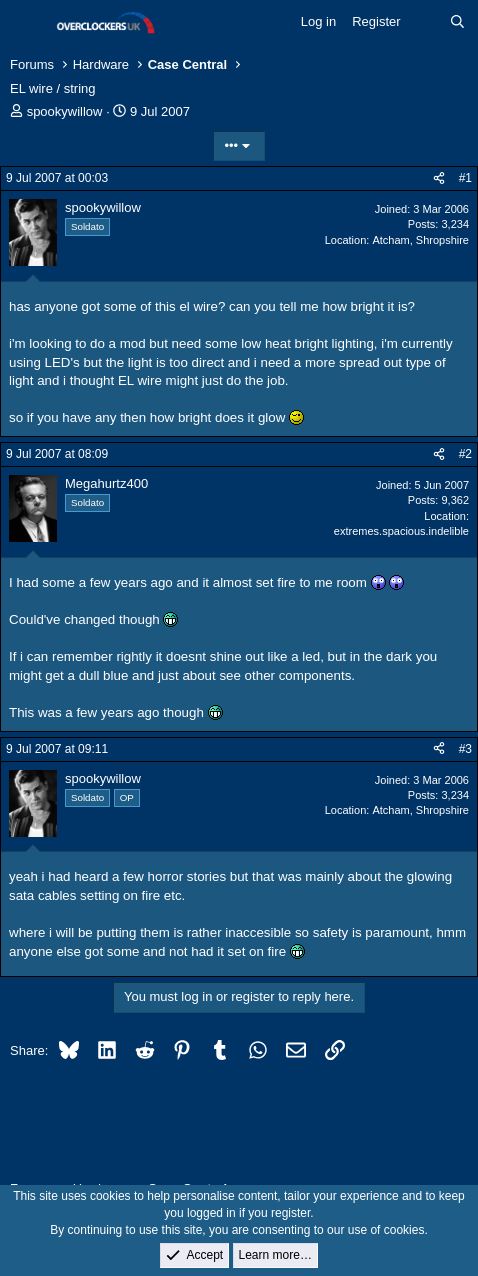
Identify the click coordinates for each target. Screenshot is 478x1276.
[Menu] (27, 23)
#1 (465, 178)
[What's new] (425, 22)
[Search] (457, 22)
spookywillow (65, 111)
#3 (465, 749)
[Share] (439, 178)
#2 (465, 454)
